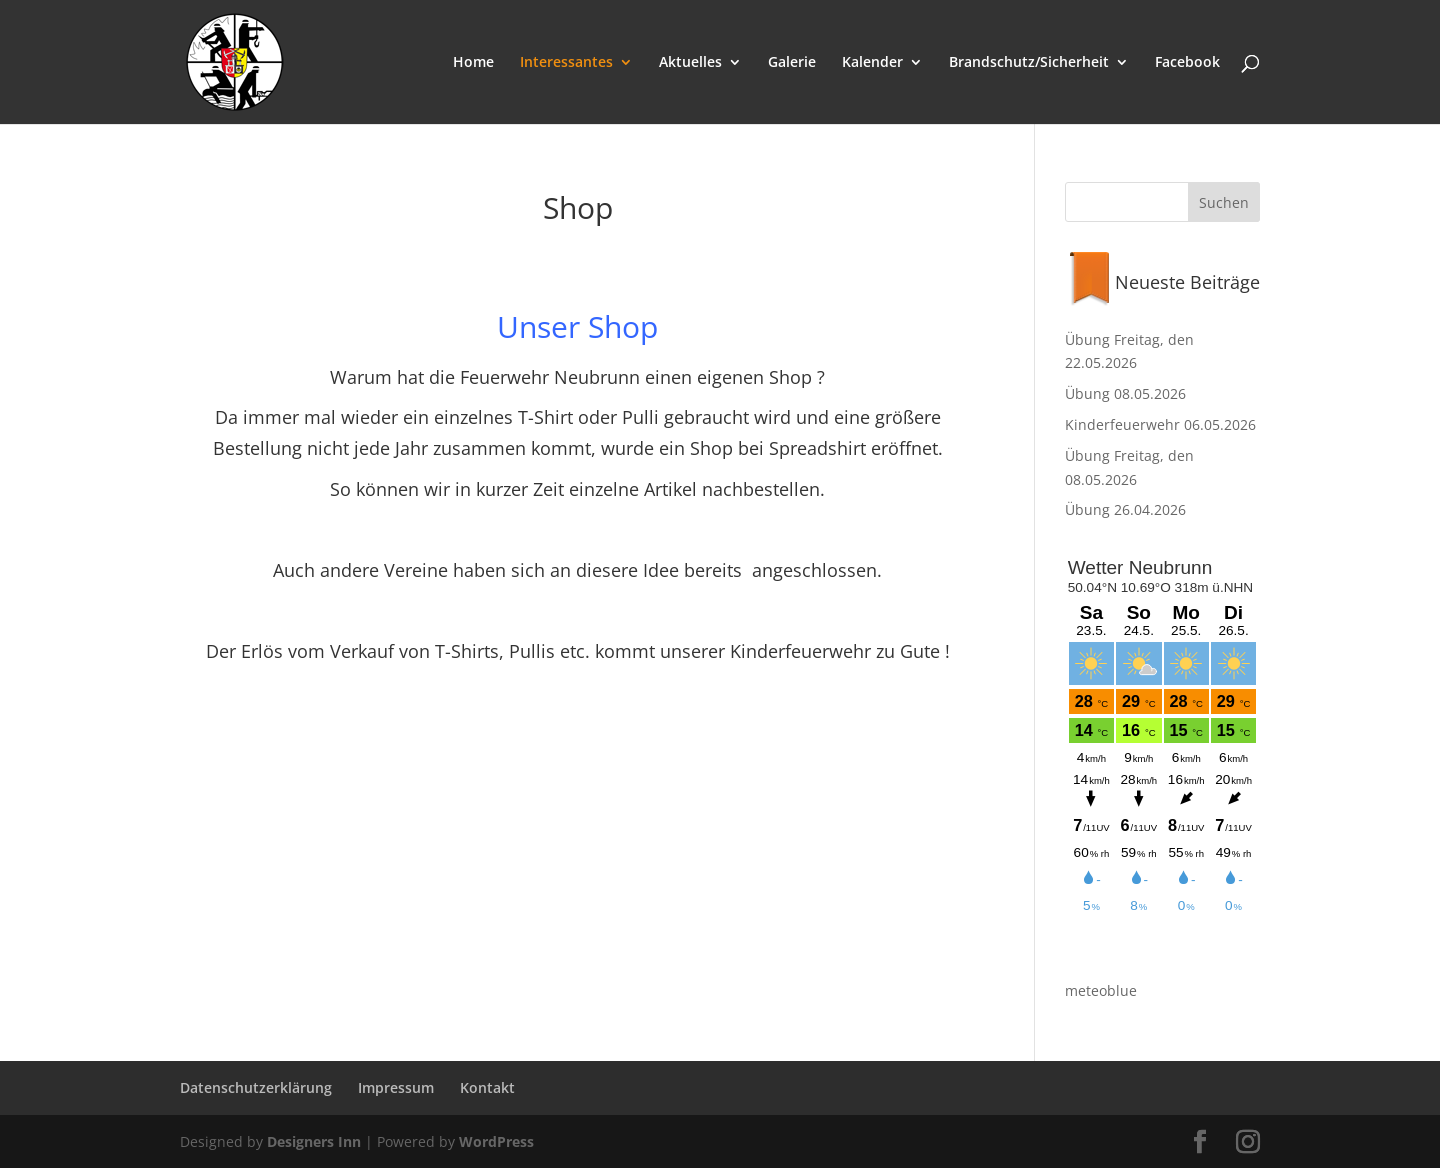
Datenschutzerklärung (256, 1087)
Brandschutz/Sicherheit (1029, 63)
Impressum (396, 1087)
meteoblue (1101, 990)
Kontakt (487, 1087)
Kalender (872, 63)
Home (473, 63)
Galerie (792, 63)
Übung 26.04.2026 (1125, 509)
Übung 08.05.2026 (1125, 393)
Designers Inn (314, 1141)
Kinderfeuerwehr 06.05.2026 (1160, 424)
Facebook (1187, 63)
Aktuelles (690, 63)
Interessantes (566, 63)
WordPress (496, 1141)
